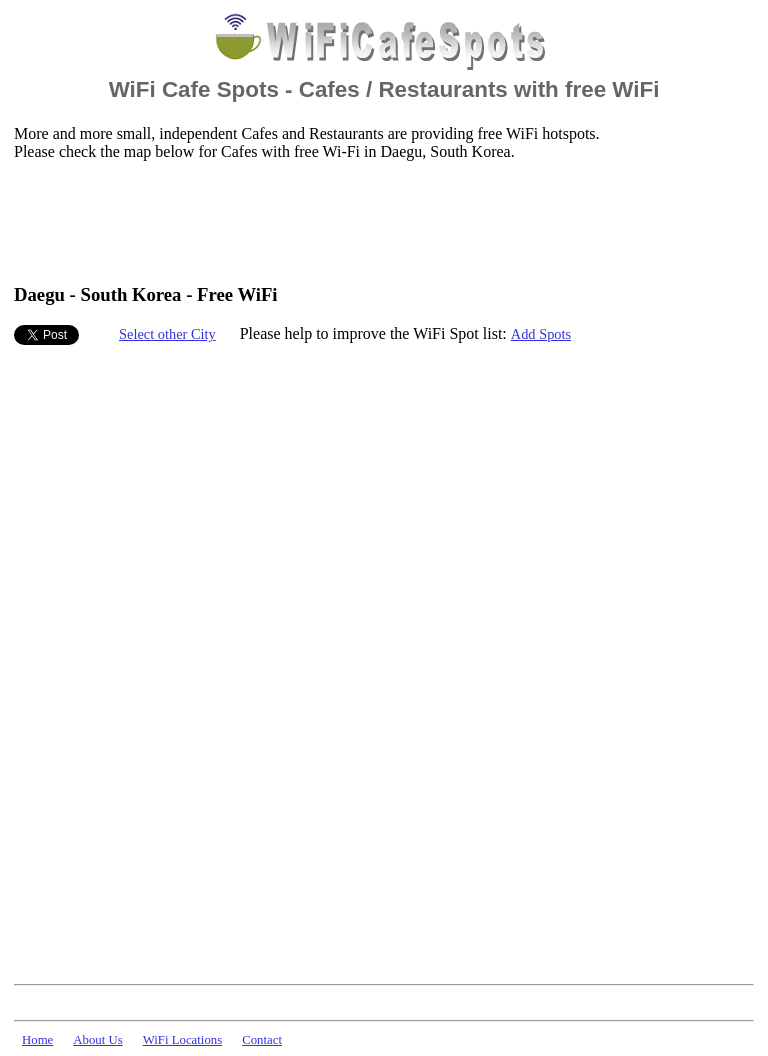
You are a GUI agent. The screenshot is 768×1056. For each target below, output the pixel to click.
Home (37, 1040)
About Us (97, 1040)
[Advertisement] (378, 221)
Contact (262, 1040)
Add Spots (541, 334)
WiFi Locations (182, 1040)
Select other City (167, 334)
